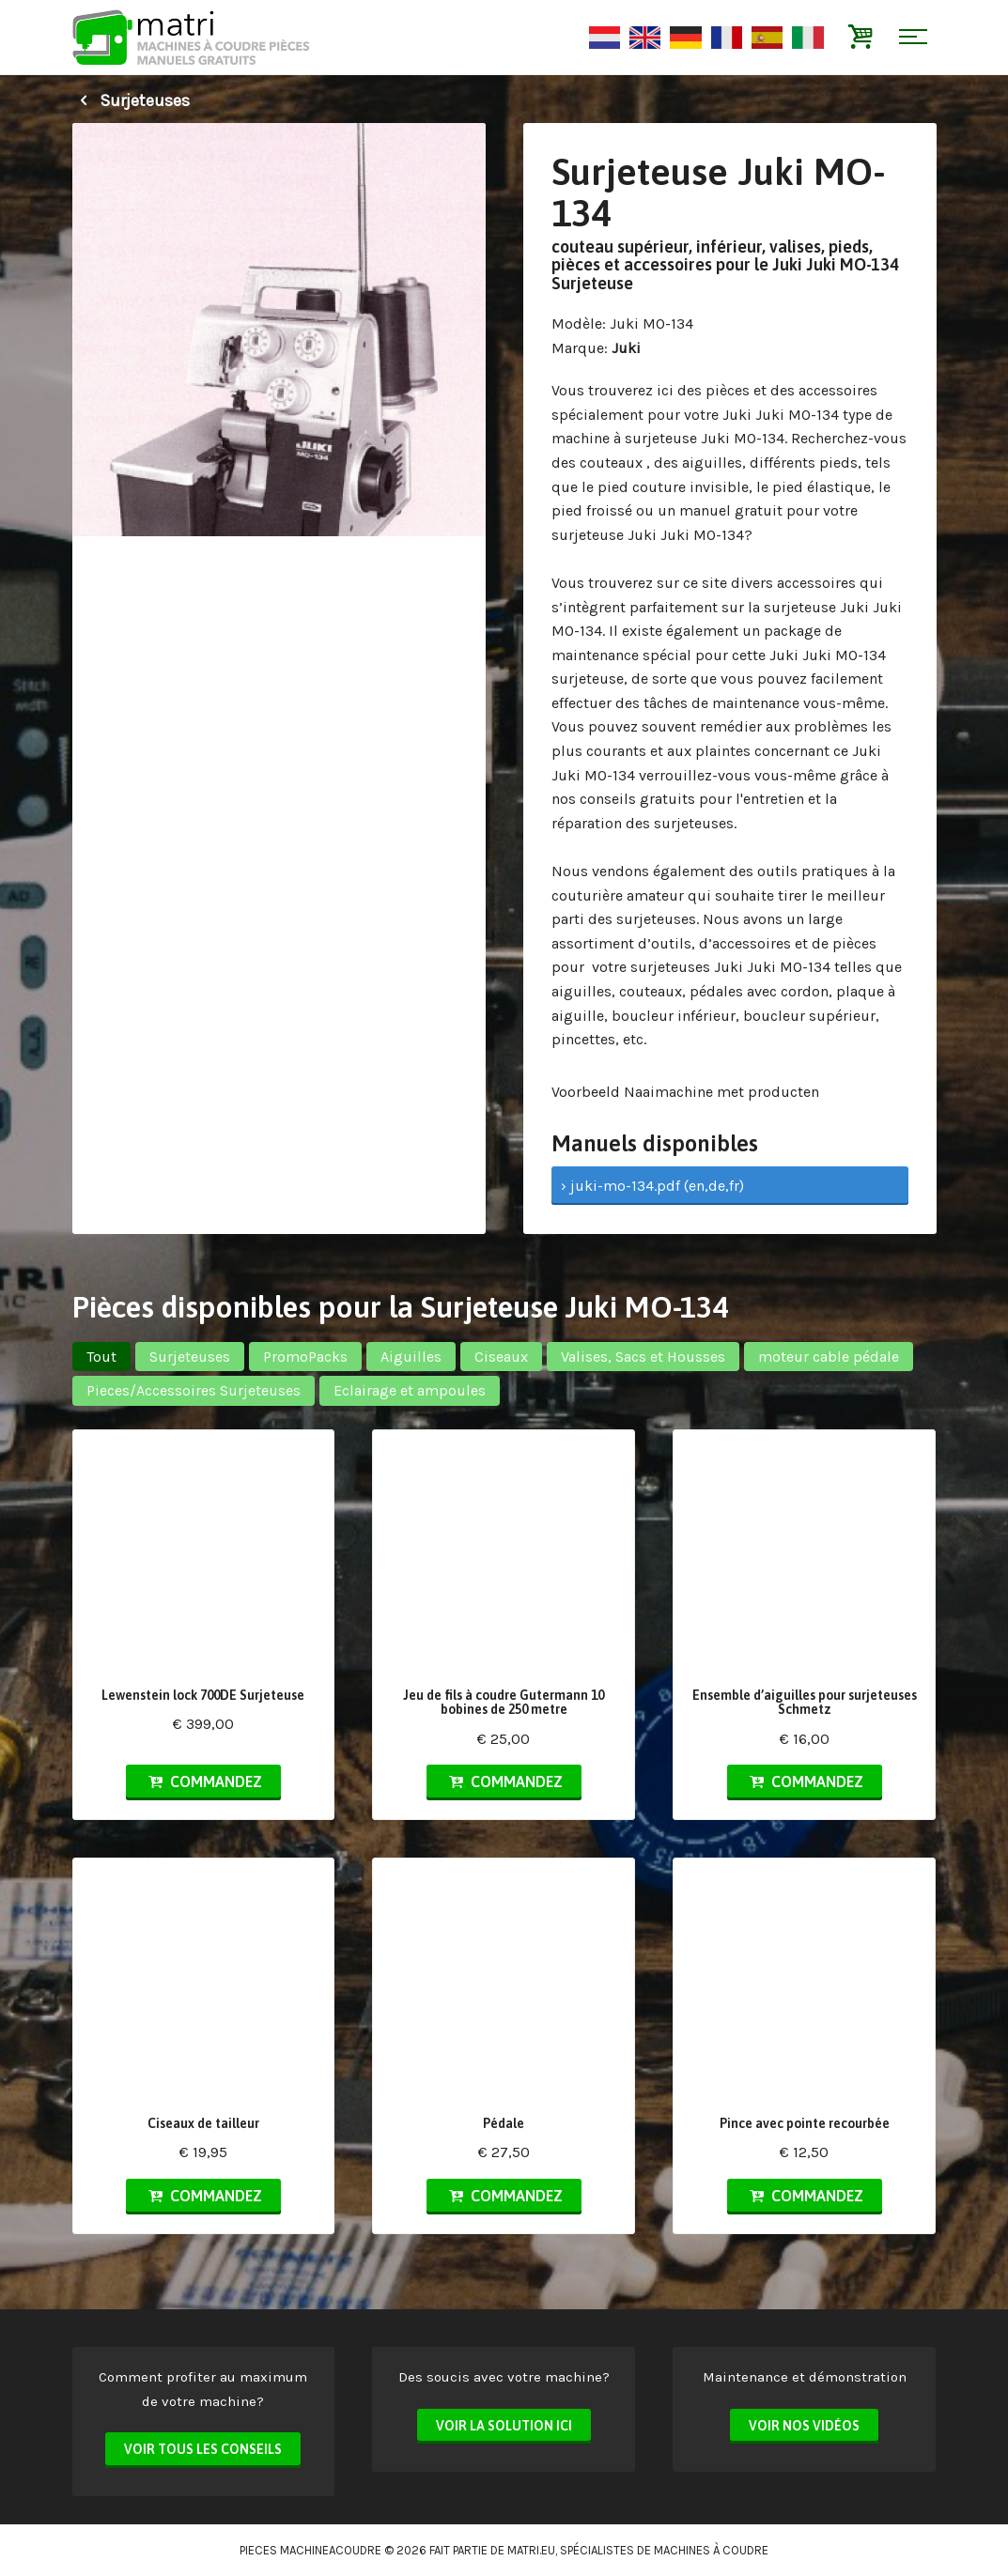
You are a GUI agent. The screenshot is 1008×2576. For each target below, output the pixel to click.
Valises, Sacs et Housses (643, 1356)
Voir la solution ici (504, 2425)
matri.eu (531, 2550)
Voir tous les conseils (203, 2449)
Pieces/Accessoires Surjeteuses (193, 1390)
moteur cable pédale (828, 1356)
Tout (101, 1356)
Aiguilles (411, 1356)
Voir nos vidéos (804, 2425)
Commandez (203, 1781)
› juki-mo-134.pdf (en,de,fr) (652, 1186)
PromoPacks (305, 1356)
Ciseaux (501, 1356)
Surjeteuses (131, 100)
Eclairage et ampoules (409, 1390)
